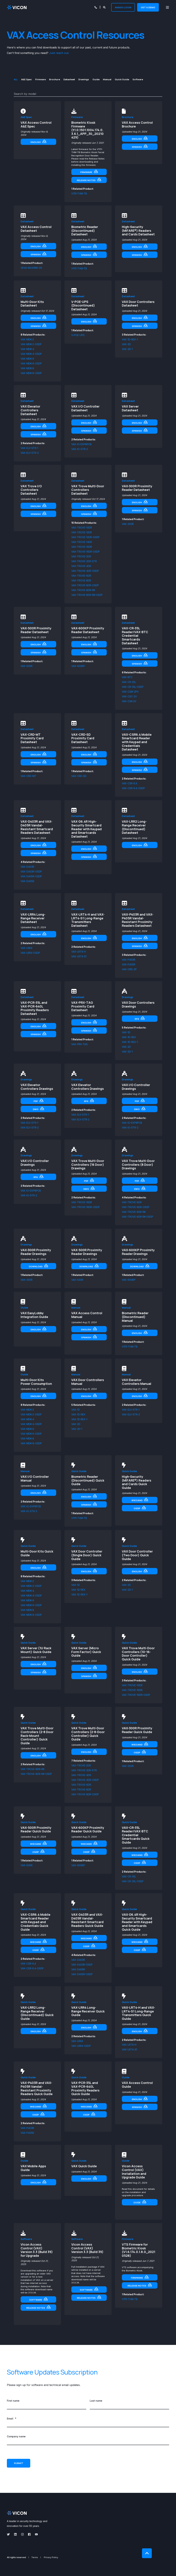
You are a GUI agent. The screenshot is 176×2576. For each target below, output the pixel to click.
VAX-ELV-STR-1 (29, 448)
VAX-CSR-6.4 (129, 783)
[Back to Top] (147, 2553)
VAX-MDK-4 (27, 349)
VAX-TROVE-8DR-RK (83, 590)
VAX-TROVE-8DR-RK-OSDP (87, 594)
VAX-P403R (128, 959)
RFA (137, 1018)
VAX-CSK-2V (129, 701)
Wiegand (136, 1500)
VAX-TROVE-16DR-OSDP (85, 551)
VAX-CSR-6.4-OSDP (133, 788)
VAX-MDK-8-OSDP (31, 373)
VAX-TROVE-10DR (81, 527)
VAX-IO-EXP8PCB (81, 444)
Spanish (137, 146)
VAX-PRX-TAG (79, 1044)
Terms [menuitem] (34, 2557)
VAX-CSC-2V (129, 696)
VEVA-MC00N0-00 (31, 267)
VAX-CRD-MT (28, 776)
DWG (35, 1109)
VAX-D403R (27, 866)
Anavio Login (123, 7)
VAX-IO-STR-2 (79, 449)
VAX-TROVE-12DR (81, 532)
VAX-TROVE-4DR (81, 566)
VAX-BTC (127, 677)
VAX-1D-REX (129, 1037)
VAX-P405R (128, 964)
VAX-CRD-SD (78, 776)
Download (35, 1266)
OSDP (137, 1508)
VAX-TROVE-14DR (81, 542)
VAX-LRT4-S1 (78, 956)
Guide (137, 2202)
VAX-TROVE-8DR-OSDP (85, 585)
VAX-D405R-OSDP (31, 876)
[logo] (17, 2513)
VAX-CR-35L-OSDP (133, 686)
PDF (36, 1101)
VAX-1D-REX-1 (130, 339)
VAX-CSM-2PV (130, 691)
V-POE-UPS (78, 335)
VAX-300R (128, 523)
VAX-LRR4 (26, 948)
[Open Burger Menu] (167, 7)
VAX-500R (26, 666)
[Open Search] (104, 6)
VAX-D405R (27, 881)
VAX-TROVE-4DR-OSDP (85, 570)
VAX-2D (126, 344)
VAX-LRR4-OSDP (30, 952)
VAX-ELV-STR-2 (30, 452)
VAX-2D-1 (127, 349)
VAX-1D (126, 1032)
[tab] (17, 79)
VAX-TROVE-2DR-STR (84, 561)
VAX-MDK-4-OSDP (31, 353)
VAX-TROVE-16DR (81, 546)
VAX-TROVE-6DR (81, 575)
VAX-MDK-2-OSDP (31, 344)
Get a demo (148, 7)
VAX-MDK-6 (27, 358)
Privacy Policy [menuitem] (51, 2557)
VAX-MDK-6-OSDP (31, 363)
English (36, 142)
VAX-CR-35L (129, 682)
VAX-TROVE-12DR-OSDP (85, 537)
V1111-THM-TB (79, 193)
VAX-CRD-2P (129, 969)
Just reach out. (59, 53)
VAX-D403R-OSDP (31, 871)
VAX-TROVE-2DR (81, 556)
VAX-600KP (78, 666)
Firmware (86, 172)
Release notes (86, 180)
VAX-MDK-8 (27, 368)
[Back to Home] (17, 7)
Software (35, 2299)
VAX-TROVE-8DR (81, 580)
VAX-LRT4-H (78, 951)
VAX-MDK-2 (27, 339)
